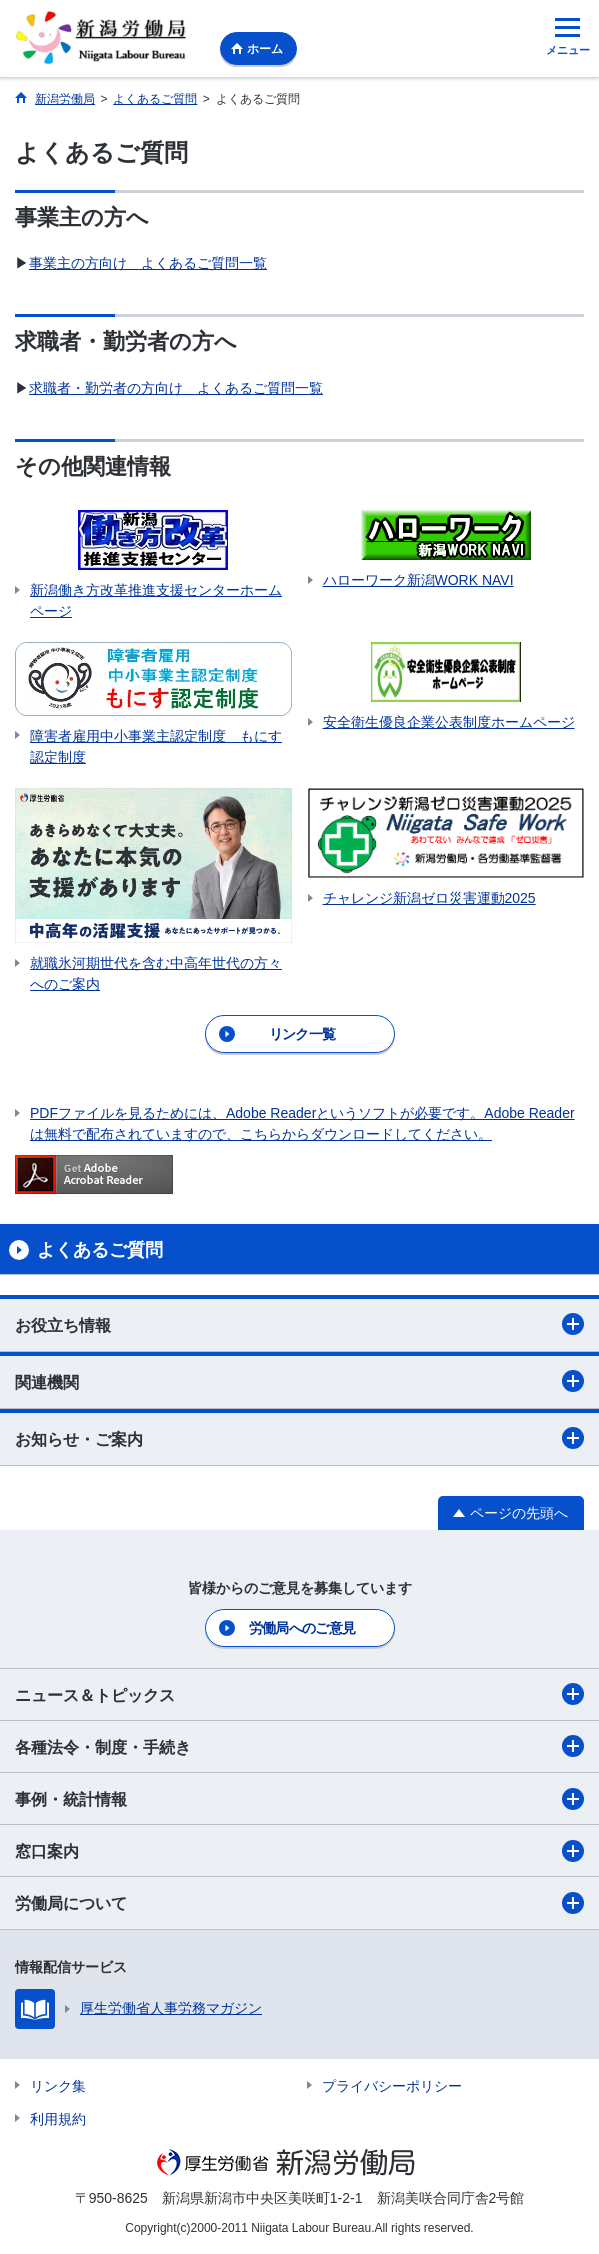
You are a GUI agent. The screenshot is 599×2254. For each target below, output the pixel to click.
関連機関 (299, 1381)
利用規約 (58, 2119)
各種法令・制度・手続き (299, 1746)
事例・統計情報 (299, 1799)
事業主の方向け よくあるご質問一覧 (148, 263)
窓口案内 (299, 1851)
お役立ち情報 (299, 1324)
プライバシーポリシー (392, 2086)
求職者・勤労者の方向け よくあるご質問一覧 (176, 388)
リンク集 (58, 2086)
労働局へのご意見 (302, 1628)
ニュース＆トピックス (299, 1694)
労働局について (299, 1903)
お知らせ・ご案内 (299, 1438)
